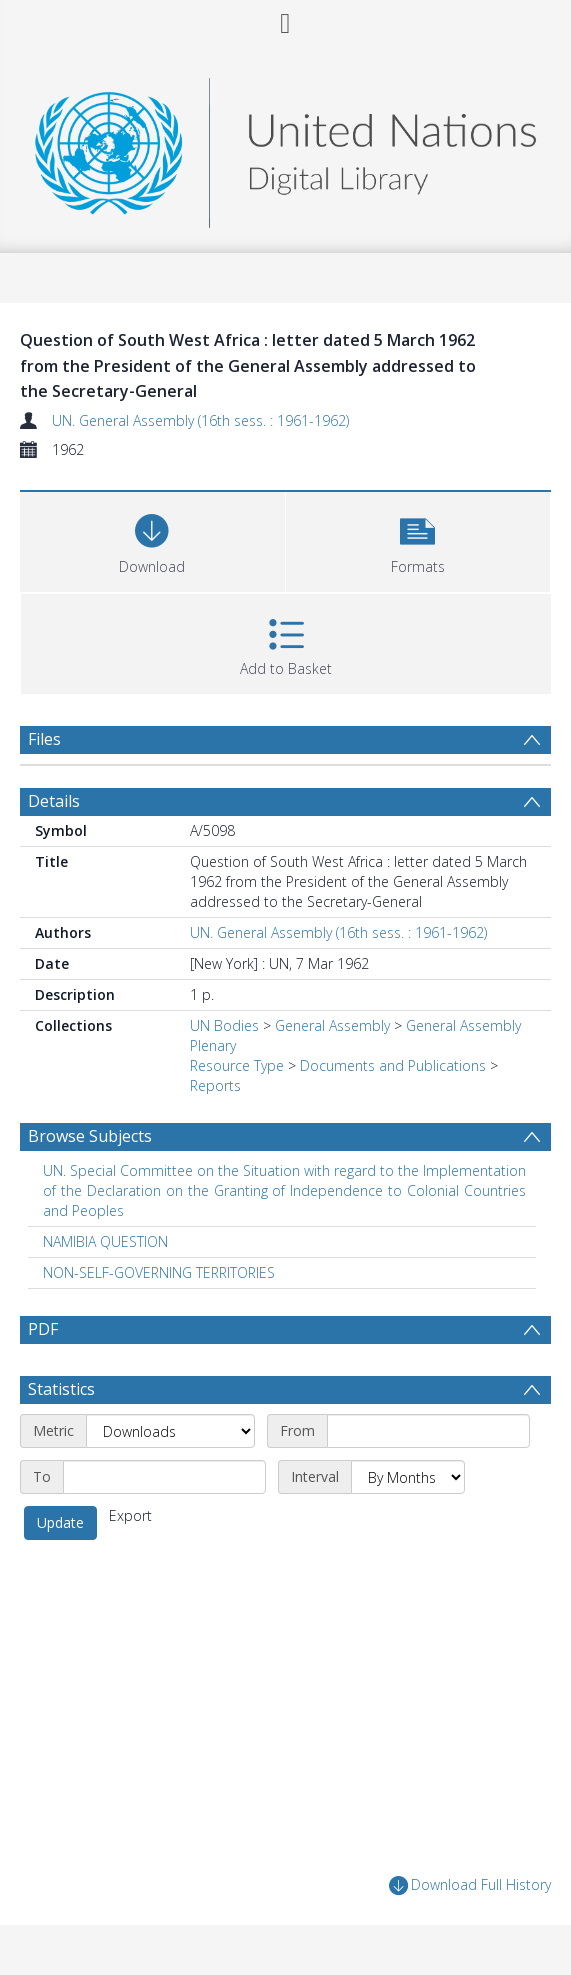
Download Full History (470, 1885)
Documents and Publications (393, 1065)
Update (60, 1522)
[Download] (152, 539)
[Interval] (408, 1477)
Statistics (61, 1389)
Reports (215, 1085)
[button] (418, 539)
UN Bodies (224, 1025)
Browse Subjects (90, 1136)
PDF (43, 1329)
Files (44, 739)
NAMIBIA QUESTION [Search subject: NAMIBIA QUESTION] (105, 1241)
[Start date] (428, 1431)
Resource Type (237, 1065)
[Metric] (170, 1431)
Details (54, 801)
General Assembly (332, 1025)
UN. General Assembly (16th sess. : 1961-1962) (200, 420)
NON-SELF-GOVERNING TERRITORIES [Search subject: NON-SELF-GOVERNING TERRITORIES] (159, 1272)
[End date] (164, 1477)
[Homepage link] (285, 147)
